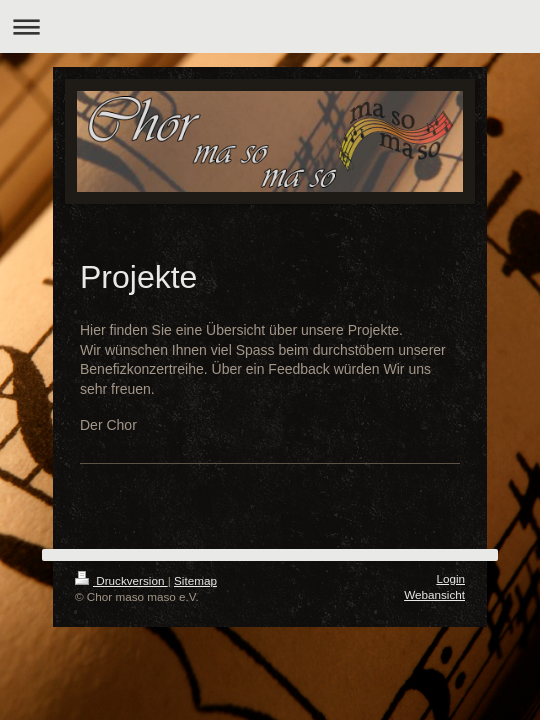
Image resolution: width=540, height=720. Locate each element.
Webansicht (434, 594)
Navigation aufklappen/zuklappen (270, 26)
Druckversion (121, 580)
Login (450, 578)
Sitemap (195, 580)
